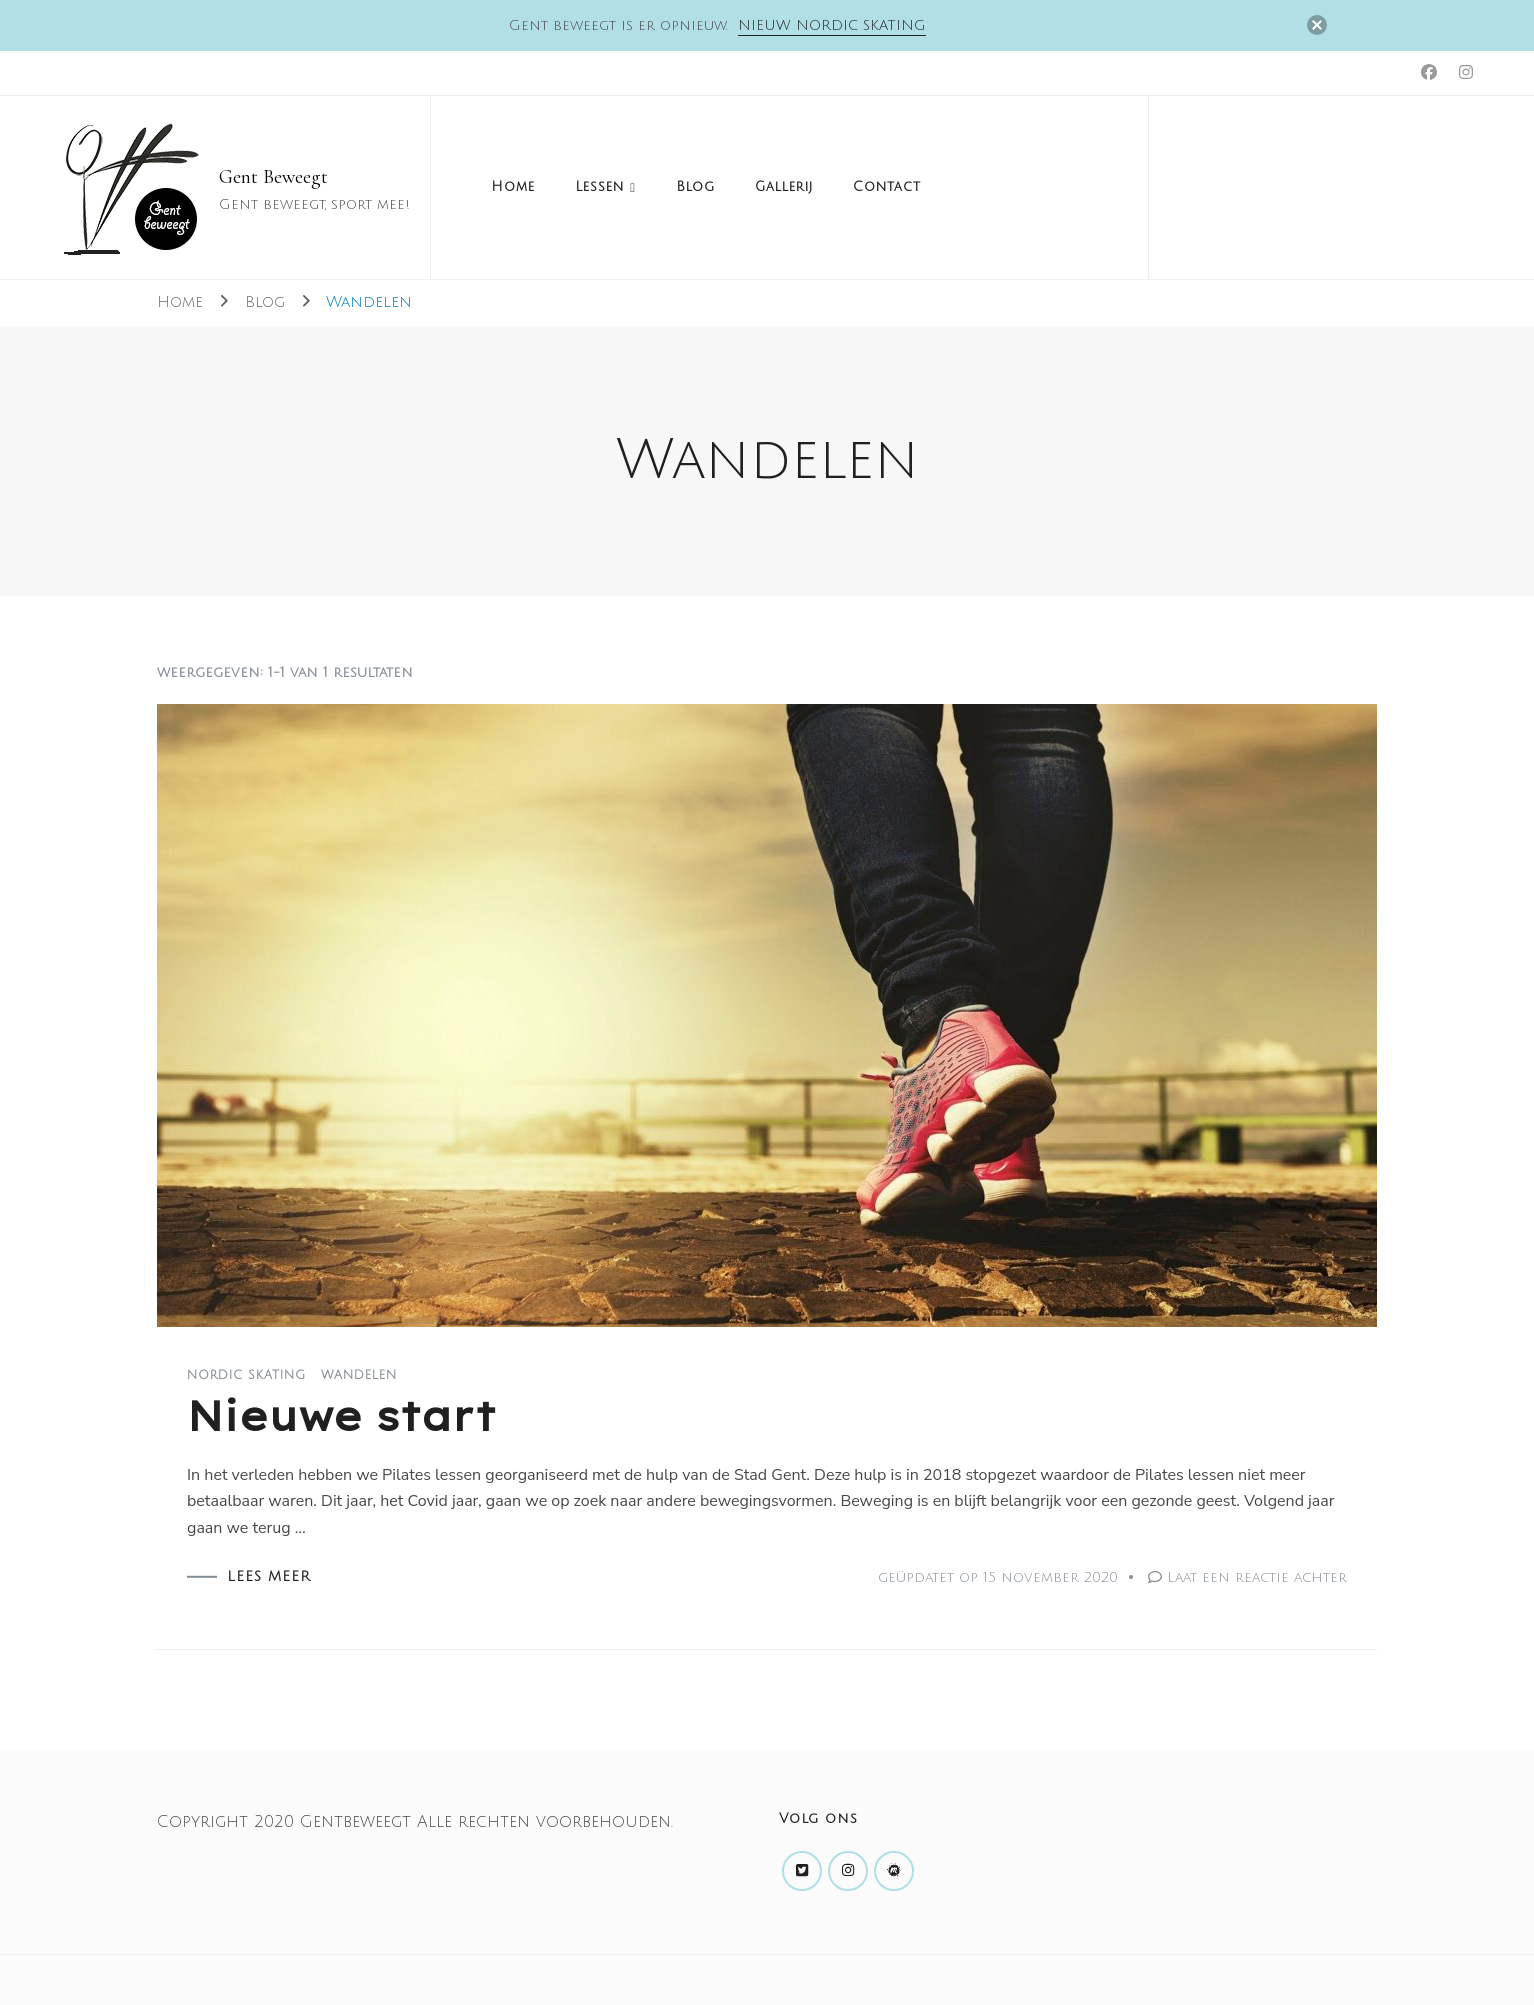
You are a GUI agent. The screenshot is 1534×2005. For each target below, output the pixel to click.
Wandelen (359, 1375)
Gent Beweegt (273, 177)
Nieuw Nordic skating (832, 25)
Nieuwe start (341, 1416)
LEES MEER (269, 1577)
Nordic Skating (246, 1375)
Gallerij (784, 187)
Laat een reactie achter (1257, 1577)
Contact (887, 187)
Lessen (599, 187)
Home (513, 187)
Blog (695, 187)
